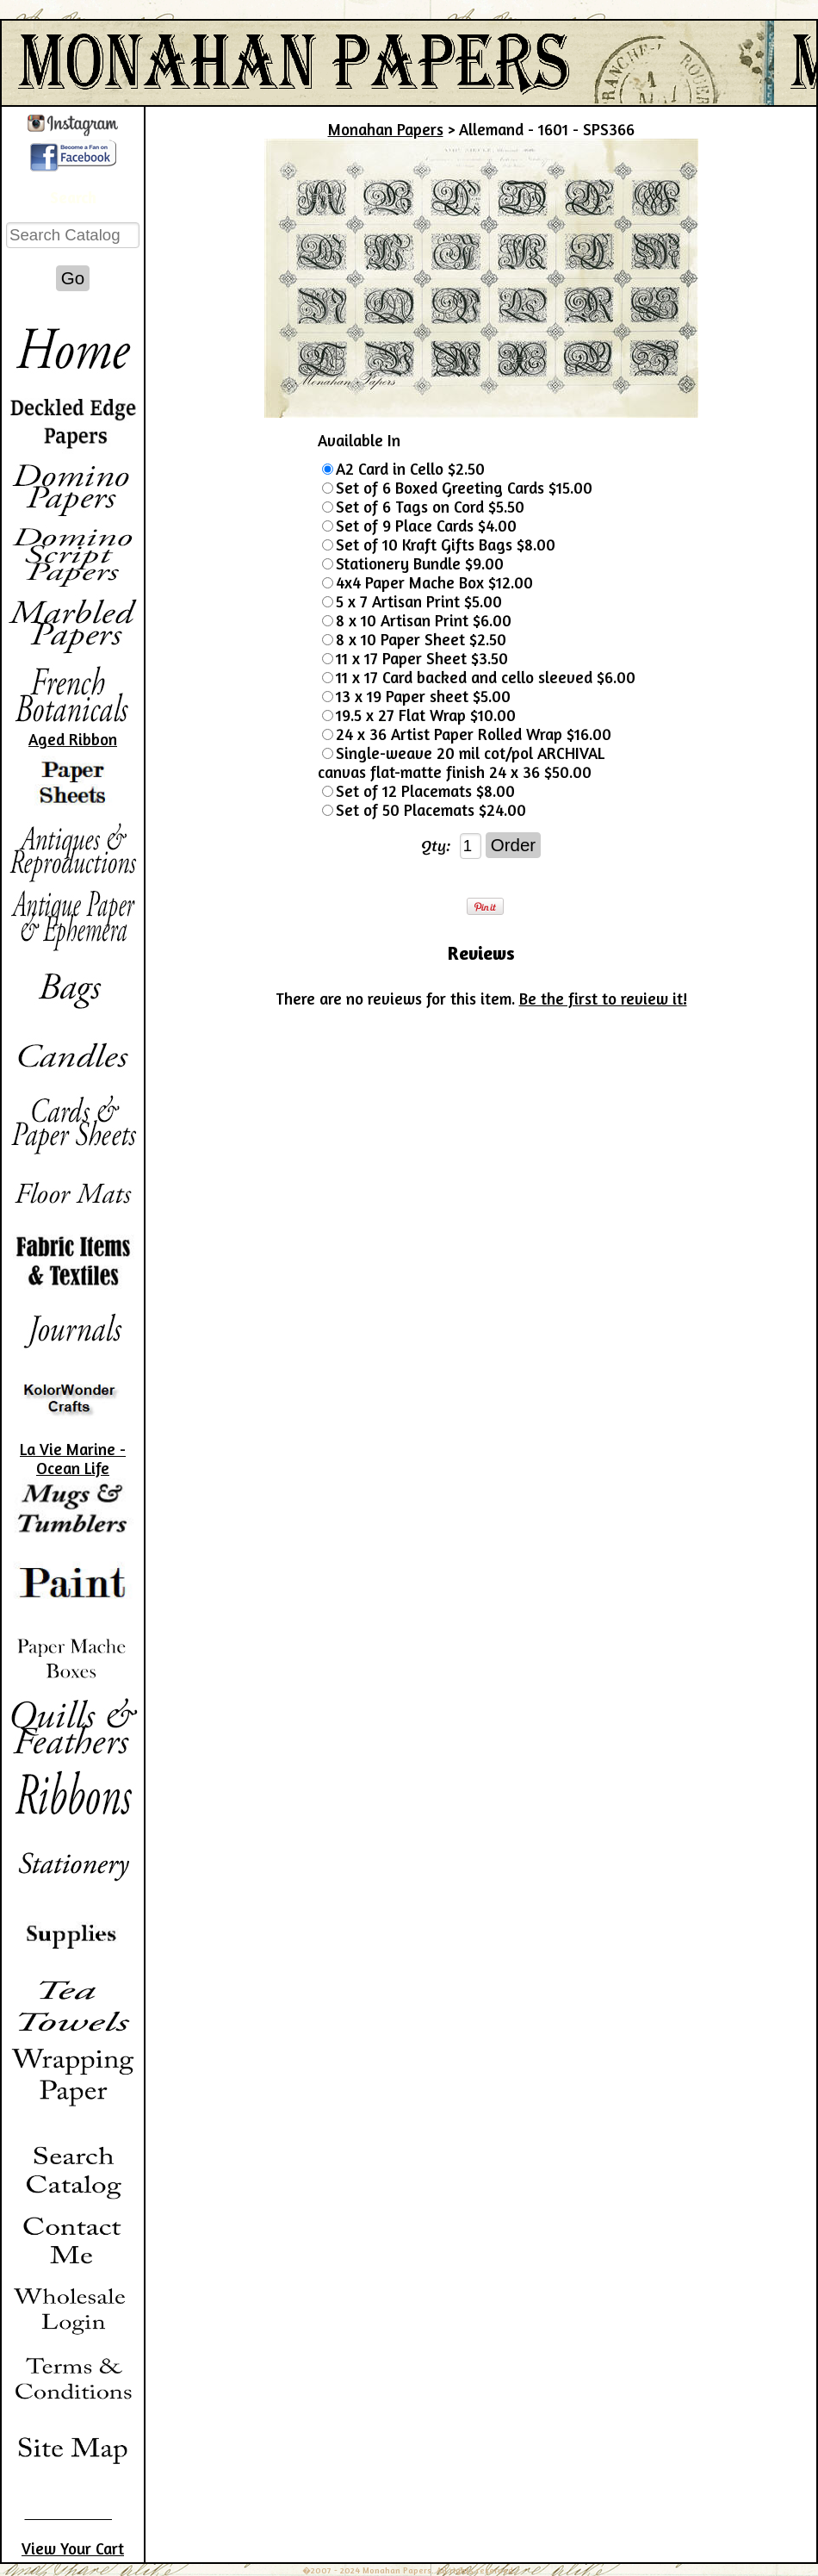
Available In (359, 440)
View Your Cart (73, 2548)
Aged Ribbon (72, 739)
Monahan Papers (385, 129)
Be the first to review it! (603, 998)
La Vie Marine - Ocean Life (73, 1459)
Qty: (436, 845)
